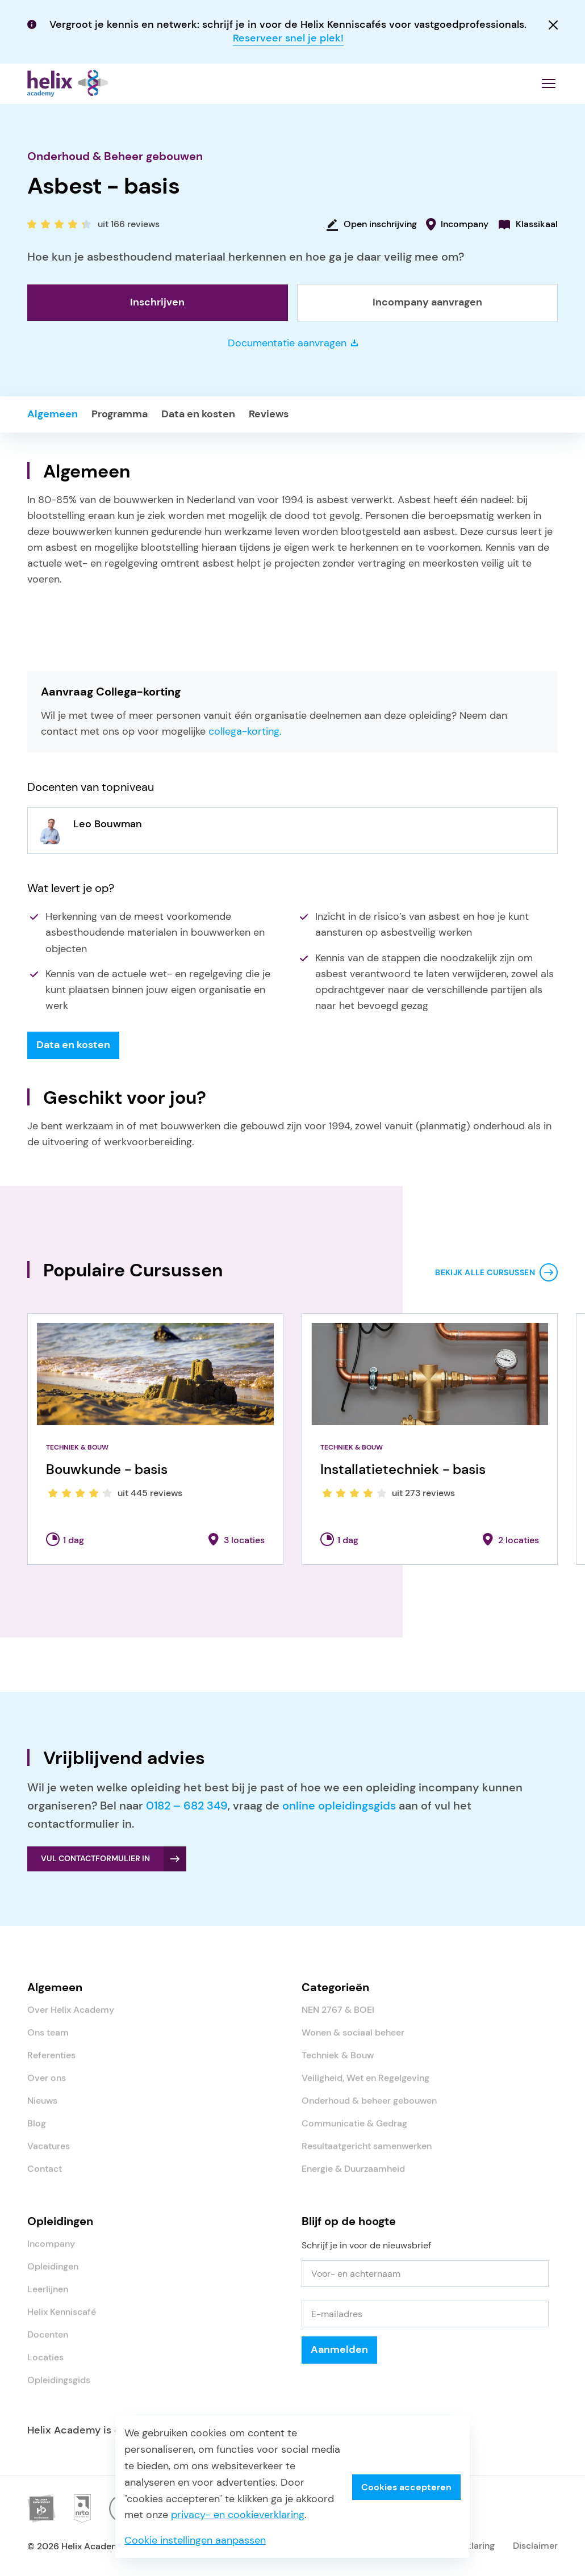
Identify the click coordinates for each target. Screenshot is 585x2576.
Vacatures (48, 2153)
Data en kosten (198, 419)
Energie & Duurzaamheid (353, 2176)
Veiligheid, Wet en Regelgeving (365, 2085)
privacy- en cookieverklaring (237, 2514)
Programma (119, 419)
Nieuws (42, 2108)
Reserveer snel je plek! (288, 38)
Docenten (47, 2342)
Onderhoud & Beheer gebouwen (115, 161)
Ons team (48, 2040)
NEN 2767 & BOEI (338, 2017)
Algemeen (52, 419)
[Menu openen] (549, 86)
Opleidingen (52, 2274)
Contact (44, 2176)
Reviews (269, 419)
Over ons (46, 2085)
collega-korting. (245, 737)
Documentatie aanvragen (293, 348)
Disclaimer (535, 2551)
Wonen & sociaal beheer (353, 2040)
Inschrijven (157, 307)
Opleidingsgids (58, 2387)
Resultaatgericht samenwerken (367, 2153)
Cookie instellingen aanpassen (195, 2540)
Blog (36, 2131)
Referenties (51, 2062)
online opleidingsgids (339, 1810)
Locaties (45, 2364)
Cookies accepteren (406, 2487)
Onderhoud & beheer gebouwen (369, 2108)
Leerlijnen (47, 2296)
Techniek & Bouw (338, 2062)
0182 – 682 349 (187, 1810)
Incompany (51, 2251)
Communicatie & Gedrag (354, 2131)
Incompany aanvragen (427, 307)
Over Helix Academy (70, 2017)
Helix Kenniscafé (61, 2319)
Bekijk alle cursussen (485, 1277)
